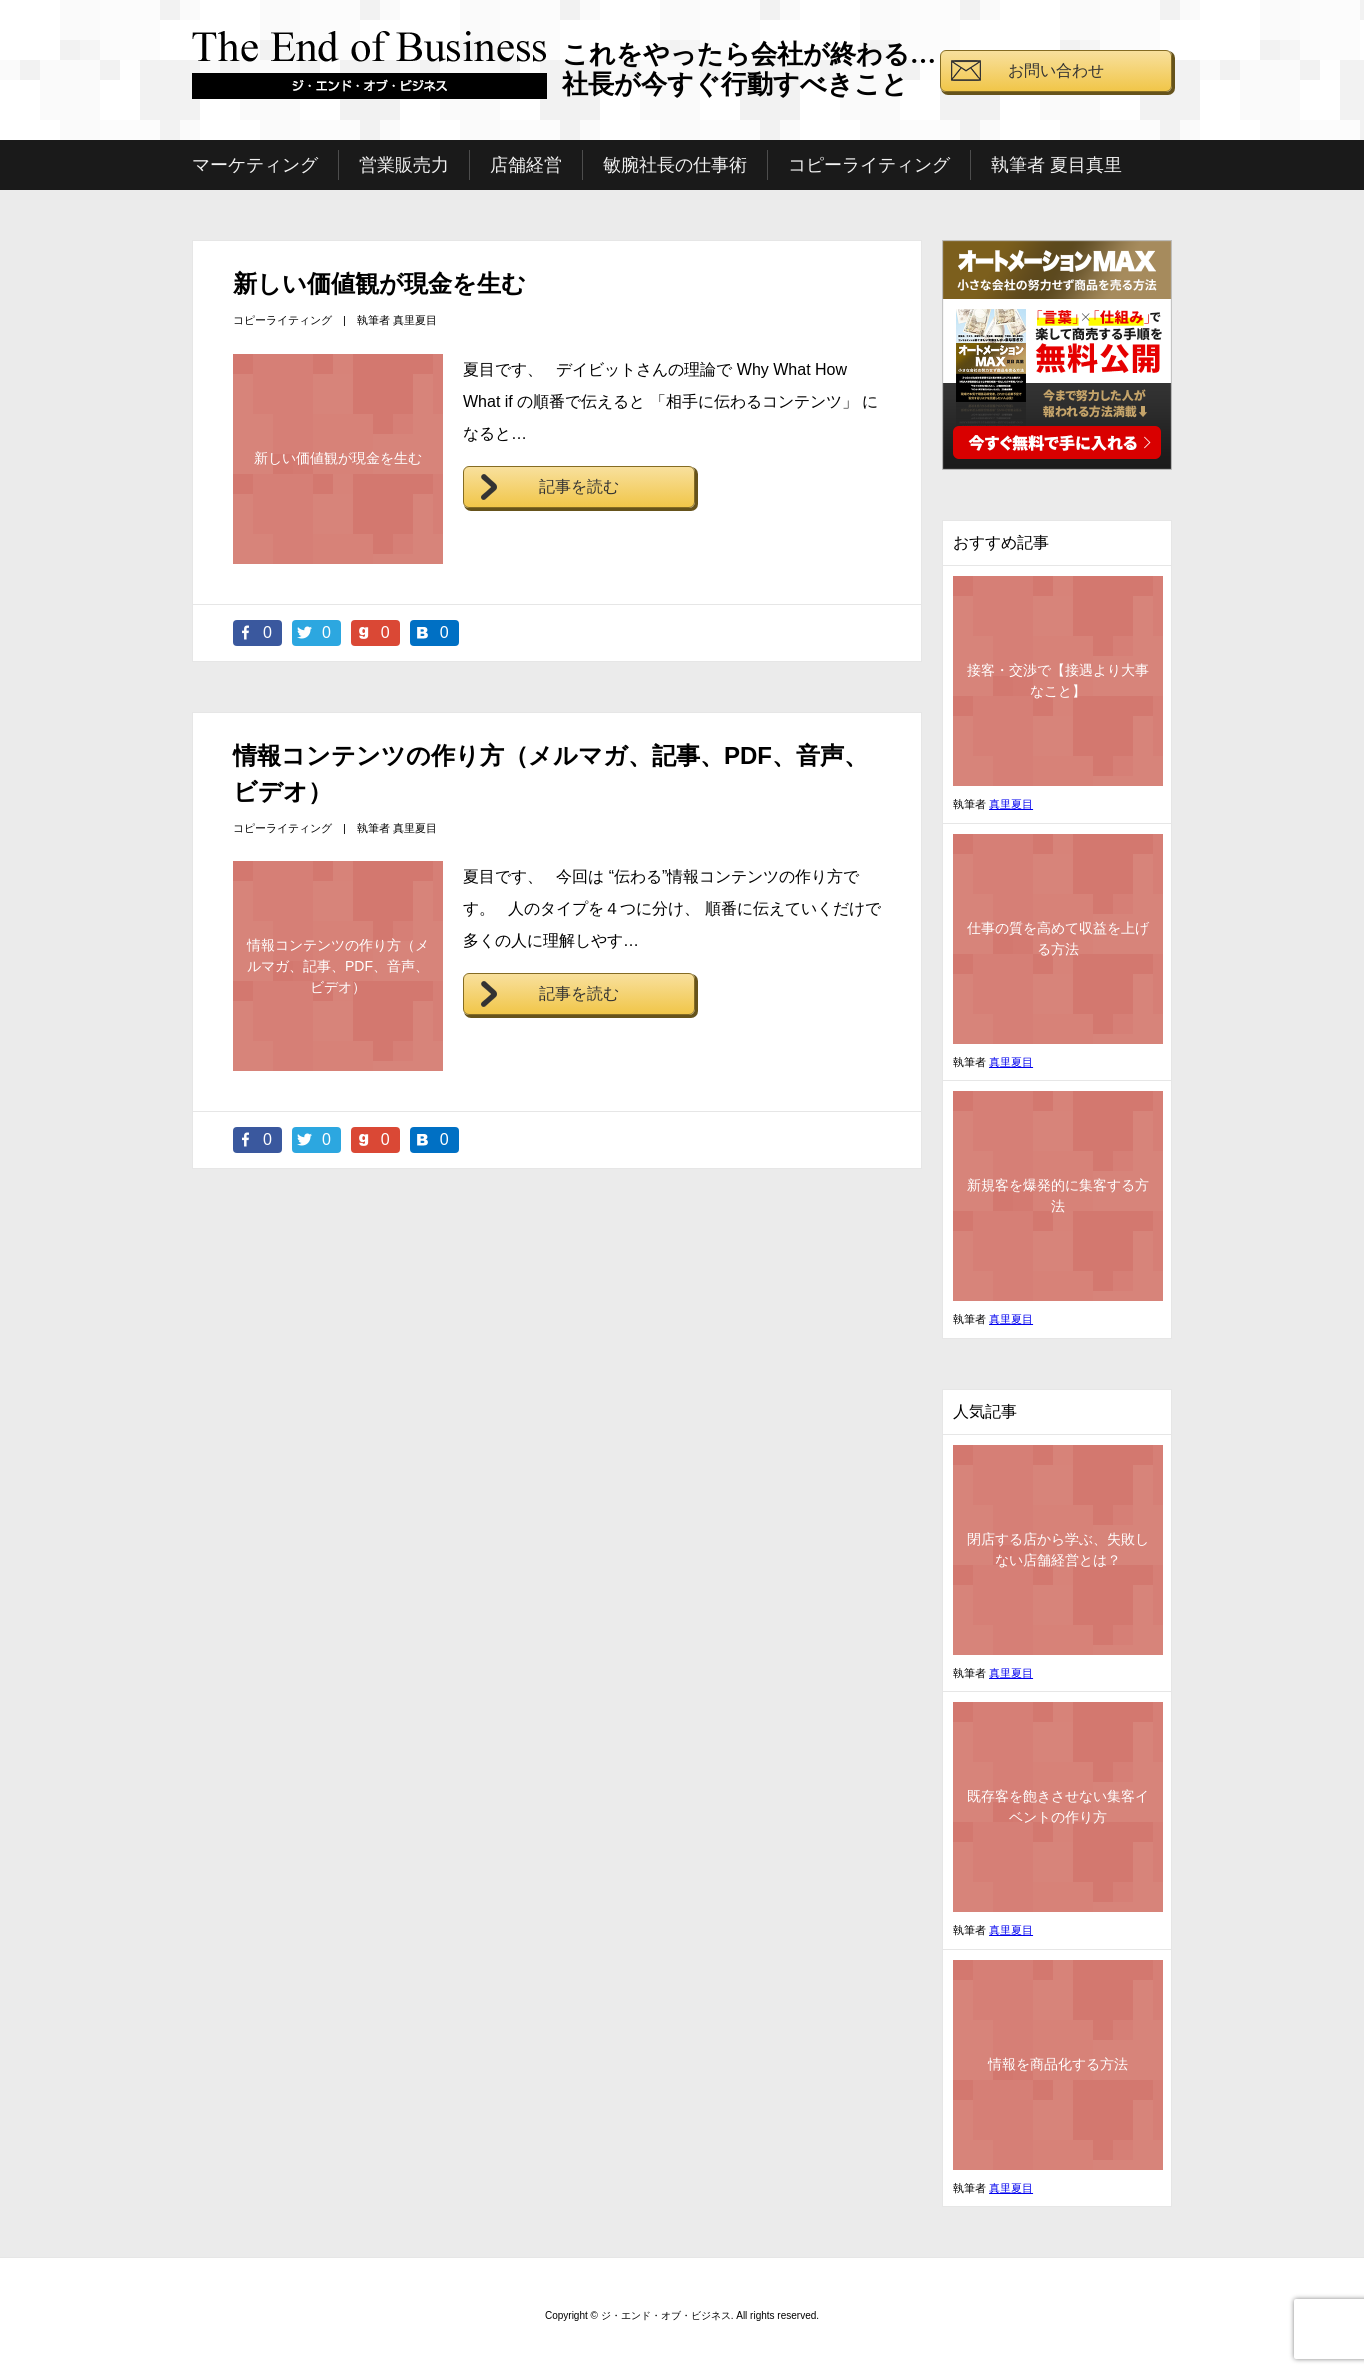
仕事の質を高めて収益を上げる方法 (1058, 938)
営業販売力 (404, 165)
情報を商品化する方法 (1058, 2064)
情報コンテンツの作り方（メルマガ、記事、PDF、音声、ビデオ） (338, 966)
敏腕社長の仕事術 (675, 165)
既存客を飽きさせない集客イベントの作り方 (1058, 1806)
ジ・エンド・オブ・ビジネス (370, 73)
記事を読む (579, 486)
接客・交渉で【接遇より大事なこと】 (1058, 680)
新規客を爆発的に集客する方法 (1058, 1195)
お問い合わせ (1056, 70)
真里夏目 (415, 320)
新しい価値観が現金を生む (379, 283)
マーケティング (255, 165)
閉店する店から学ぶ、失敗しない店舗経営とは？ (1058, 1549)
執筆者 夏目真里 (1056, 165)
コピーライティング (869, 165)
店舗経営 (526, 165)
